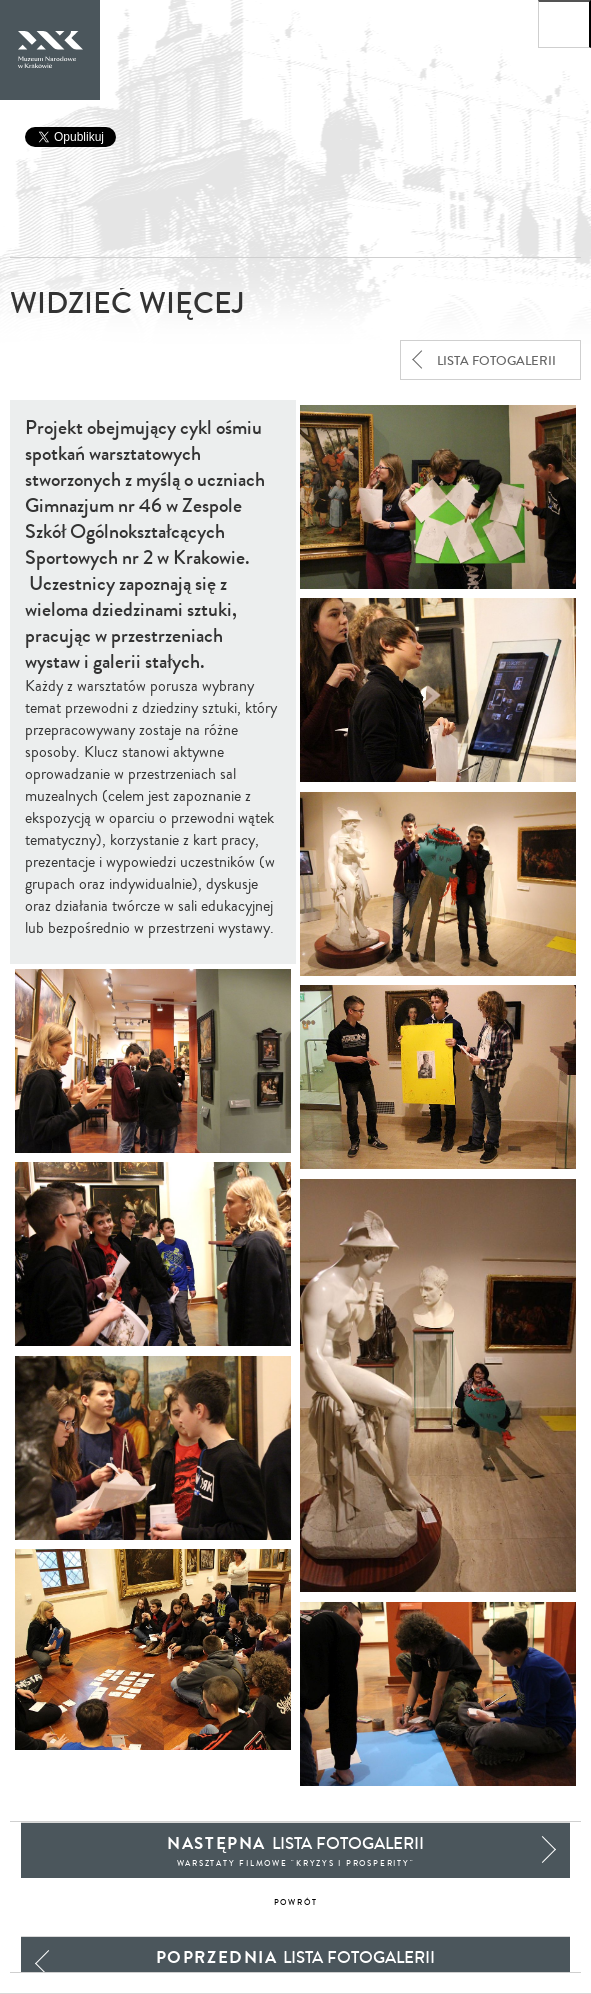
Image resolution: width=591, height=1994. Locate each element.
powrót (296, 1902)
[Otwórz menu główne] (564, 24)
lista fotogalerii (496, 361)
